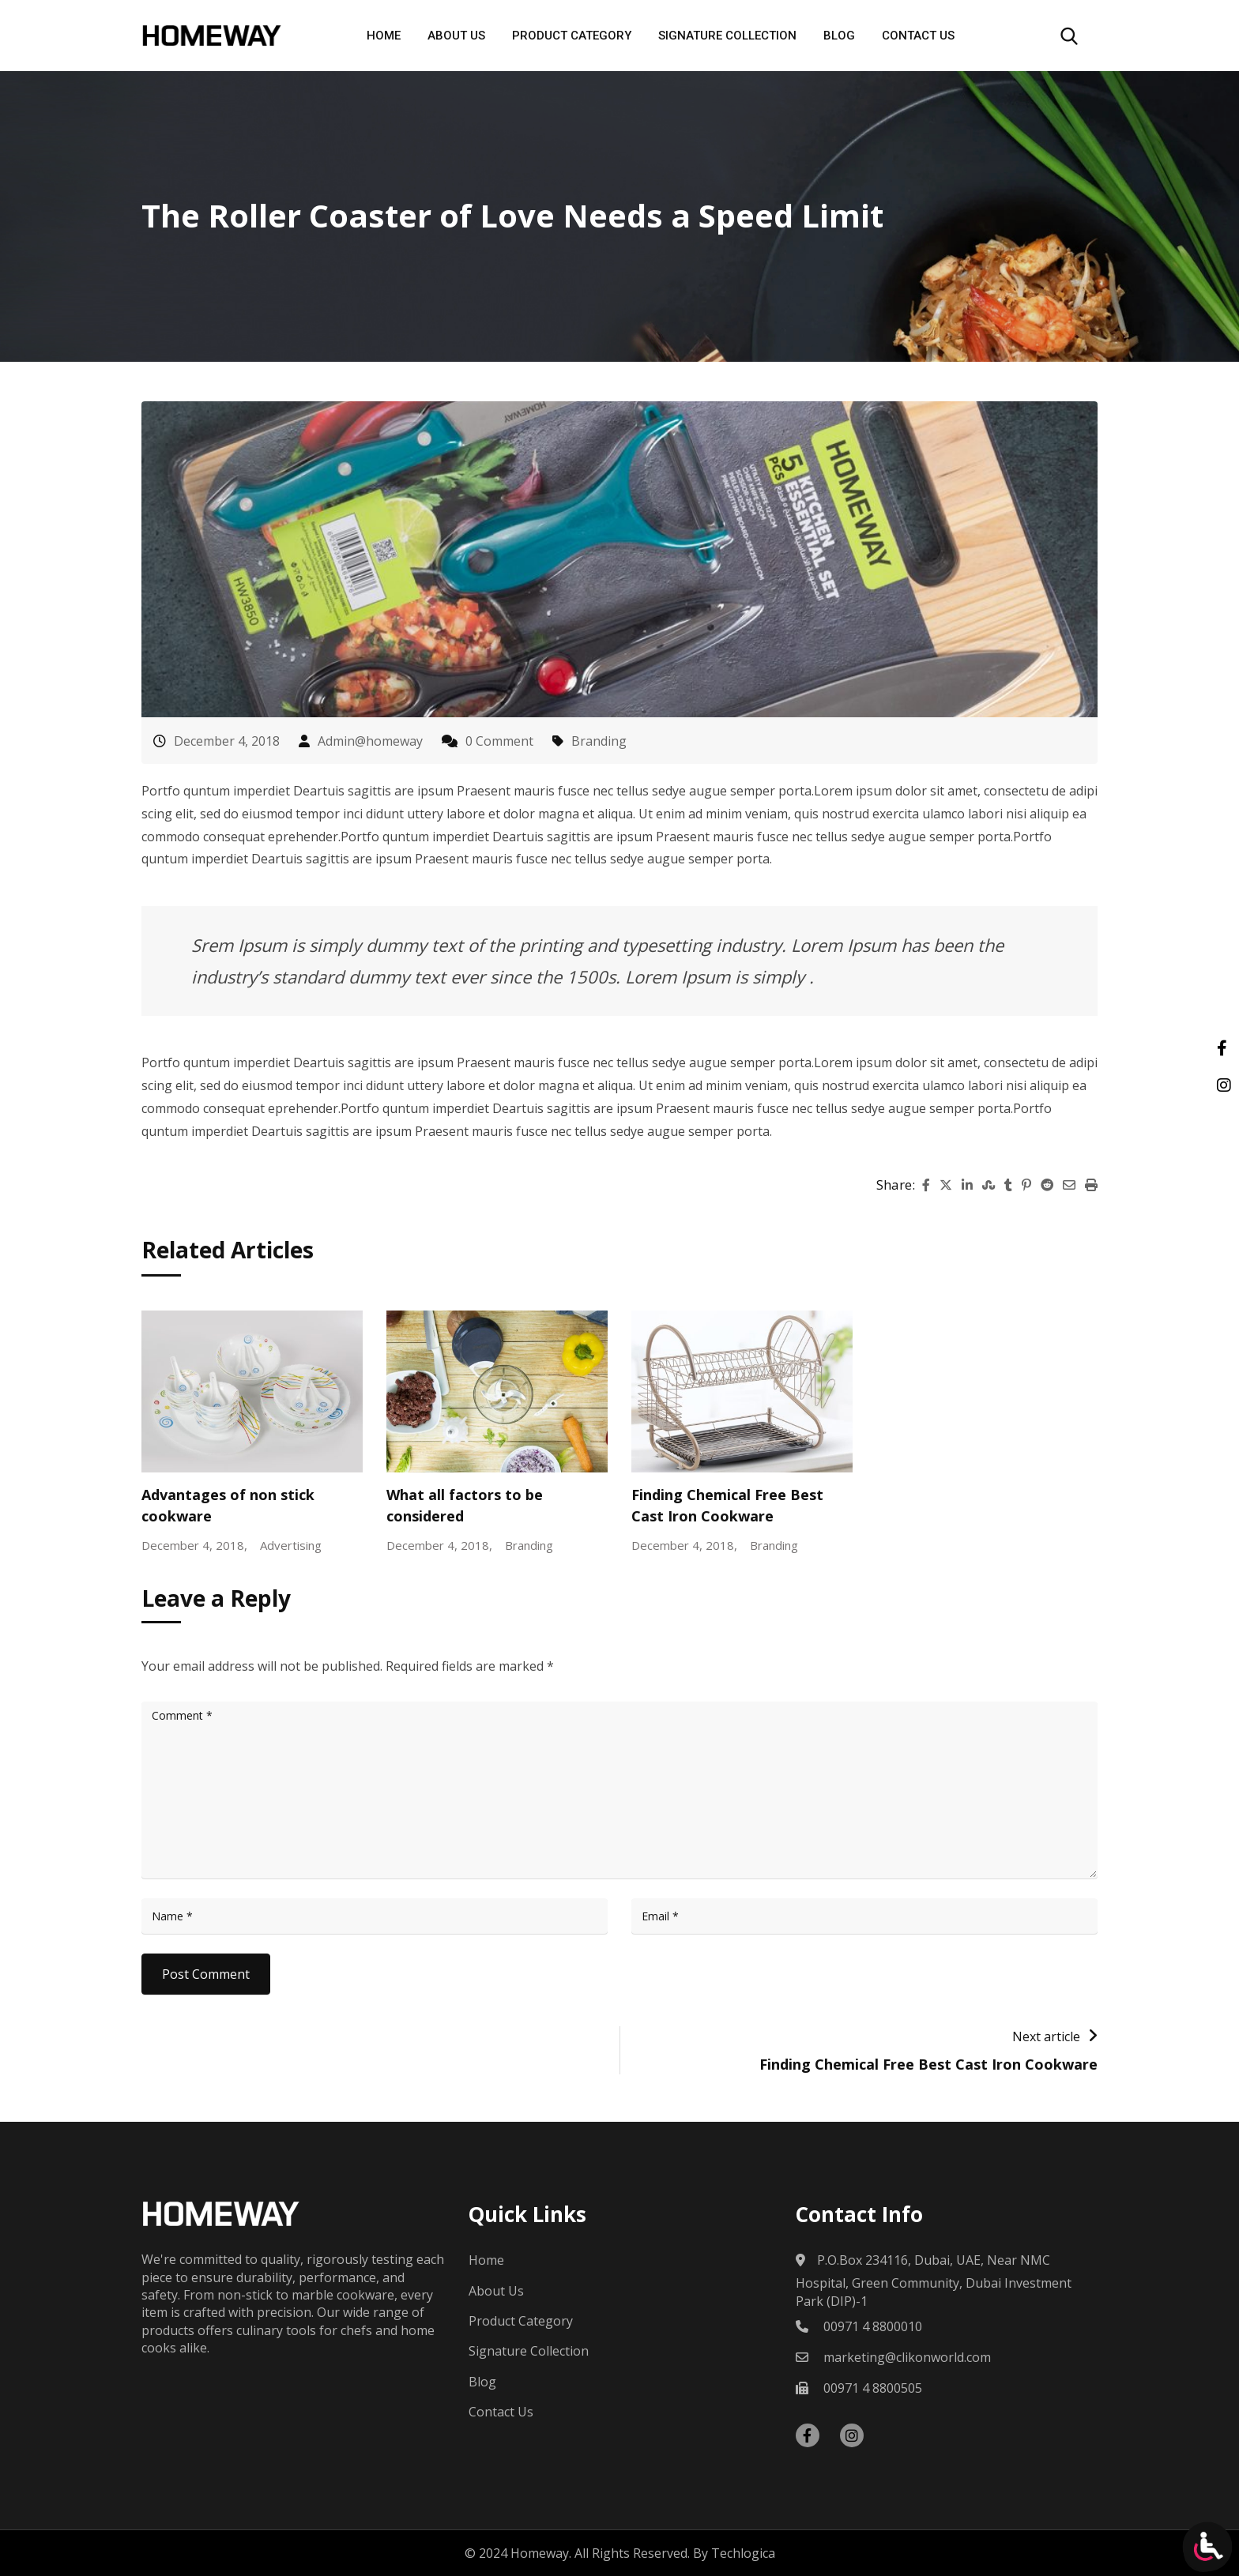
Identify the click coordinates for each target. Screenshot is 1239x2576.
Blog (839, 35)
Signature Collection (727, 35)
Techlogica (743, 2553)
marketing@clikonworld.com (907, 2357)
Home (384, 35)
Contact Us (918, 35)
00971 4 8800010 (872, 2326)
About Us (456, 35)
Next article (1046, 2036)
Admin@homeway (370, 741)
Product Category (571, 35)
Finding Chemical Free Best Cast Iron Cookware (928, 2064)
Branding (599, 741)
